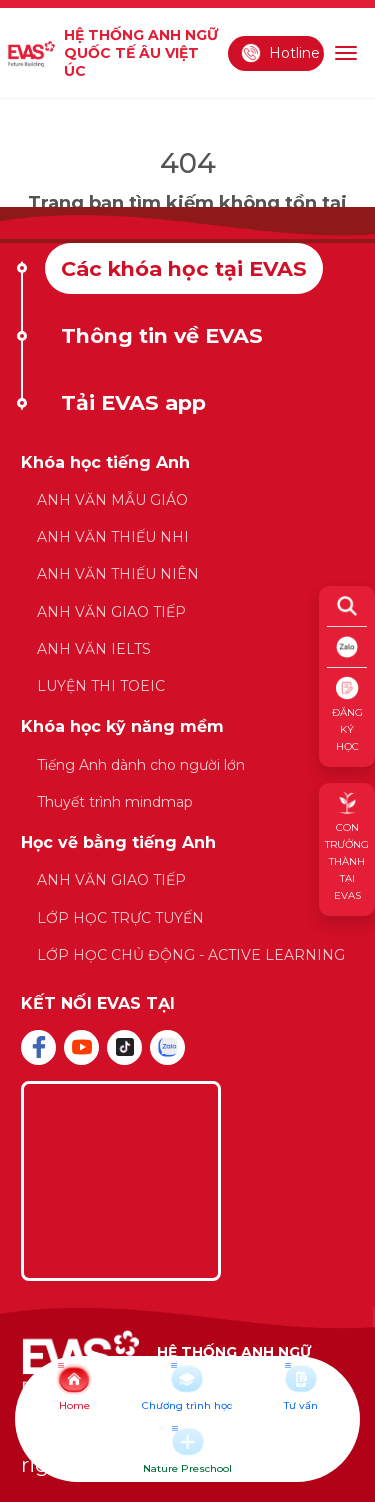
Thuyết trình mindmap (115, 802)
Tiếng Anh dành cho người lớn (141, 765)
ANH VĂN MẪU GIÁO (112, 500)
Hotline (280, 53)
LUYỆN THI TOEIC (101, 686)
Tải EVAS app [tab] (133, 402)
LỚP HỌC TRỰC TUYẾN (120, 918)
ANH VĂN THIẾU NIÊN (118, 574)
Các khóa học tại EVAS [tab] (184, 268)
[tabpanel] (187, 720)
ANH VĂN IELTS (94, 649)
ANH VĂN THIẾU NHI (113, 537)
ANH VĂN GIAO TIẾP (111, 612)
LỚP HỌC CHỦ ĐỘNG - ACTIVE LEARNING (191, 955)
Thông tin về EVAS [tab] (162, 335)
